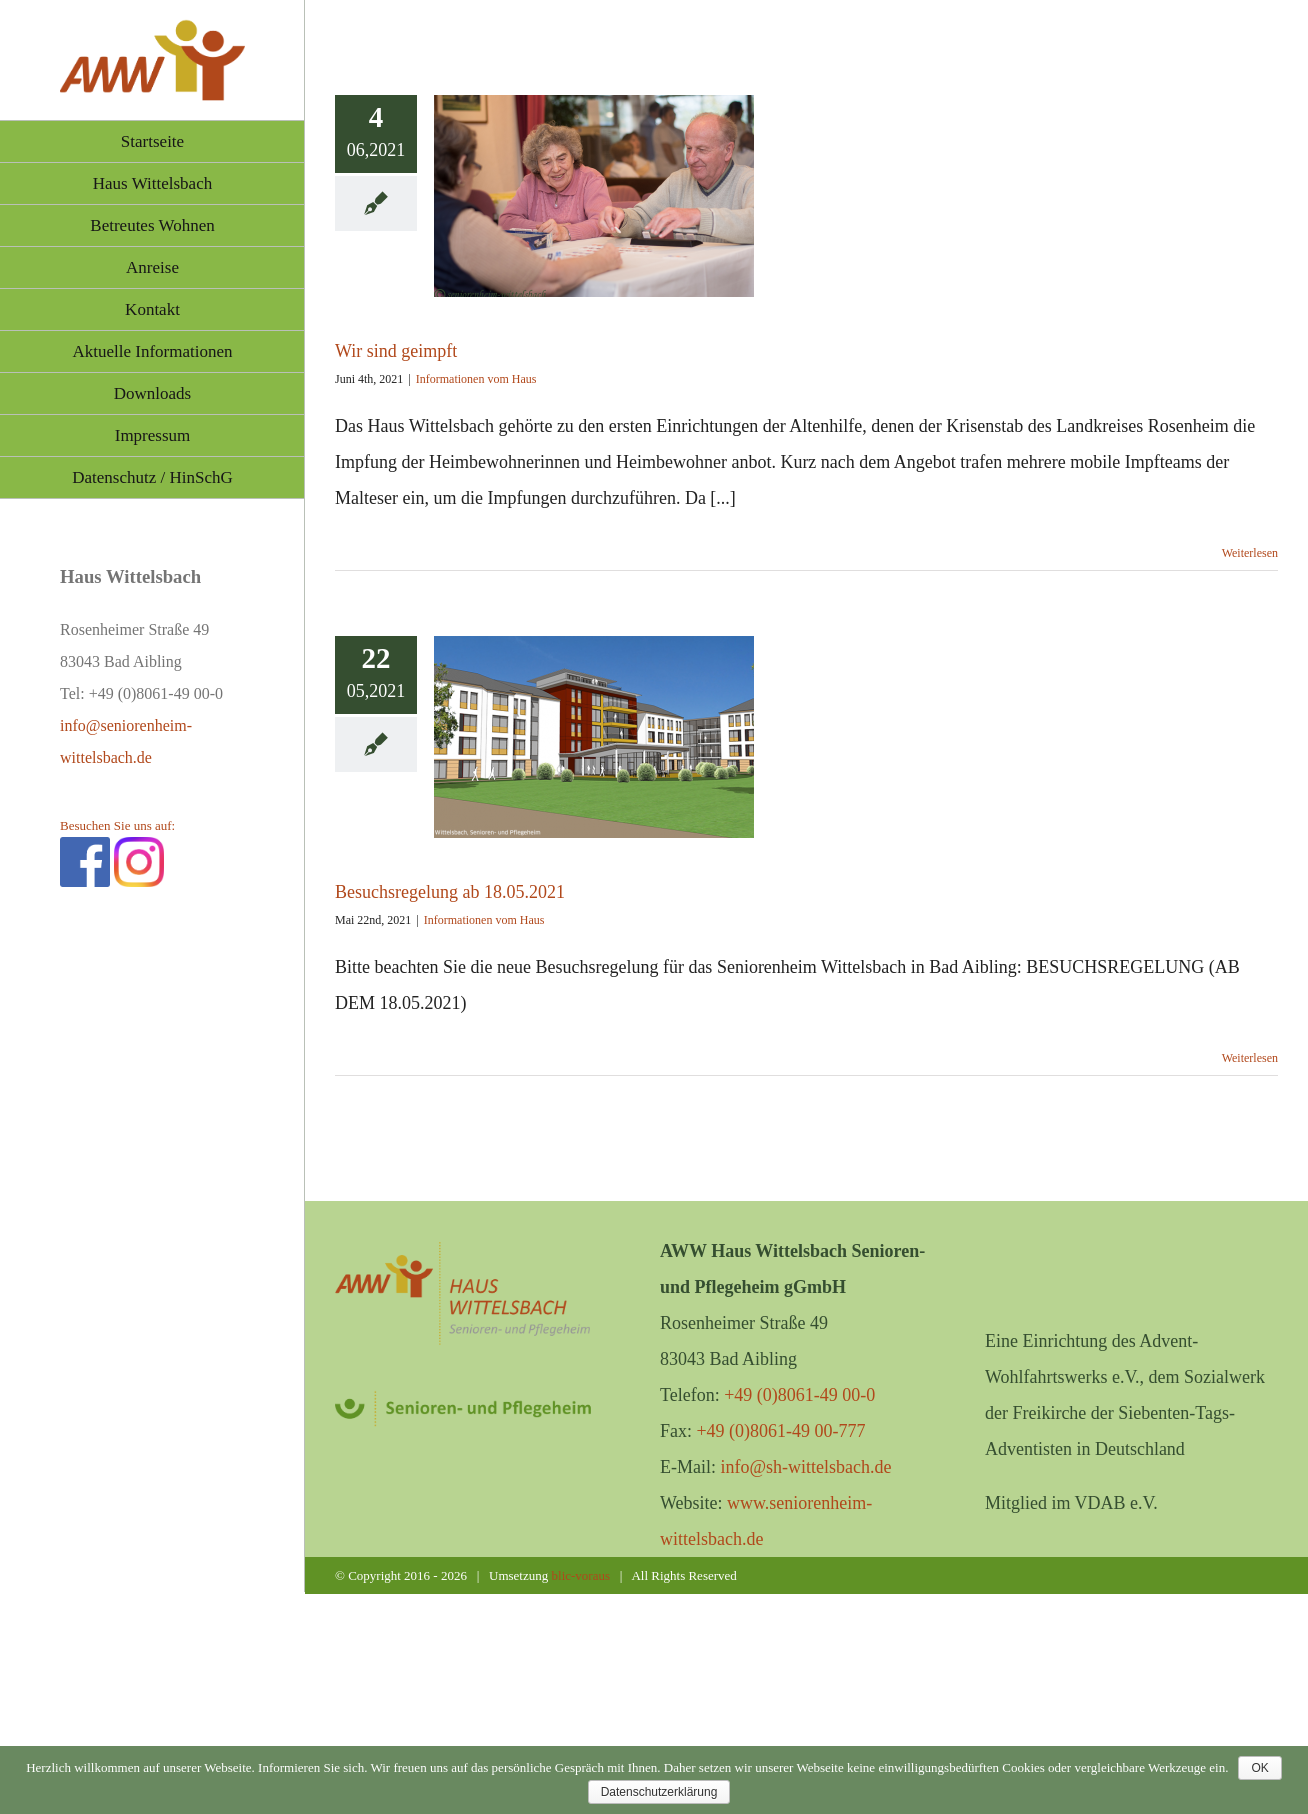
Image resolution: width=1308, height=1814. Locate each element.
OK (1259, 1768)
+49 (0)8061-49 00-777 (780, 1431)
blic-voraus (581, 1575)
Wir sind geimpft (396, 351)
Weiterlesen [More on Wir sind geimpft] (1250, 553)
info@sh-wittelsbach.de (805, 1467)
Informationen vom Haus (476, 379)
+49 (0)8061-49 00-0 (799, 1395)
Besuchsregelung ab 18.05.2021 (450, 892)
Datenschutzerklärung (659, 1792)
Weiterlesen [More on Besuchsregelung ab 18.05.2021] (1250, 1058)
